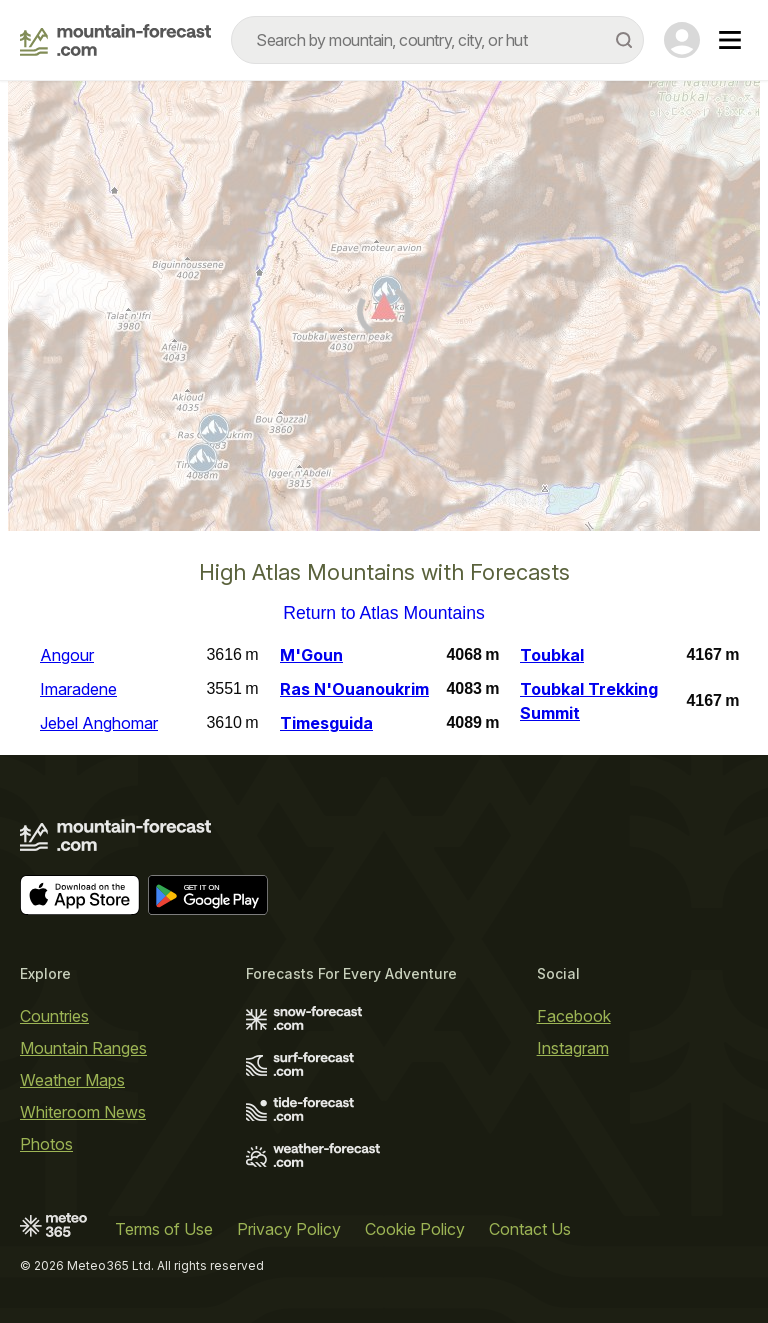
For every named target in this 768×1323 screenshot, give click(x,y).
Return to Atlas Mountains (383, 614)
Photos (46, 1144)
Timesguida (326, 723)
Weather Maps (72, 1080)
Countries (54, 1016)
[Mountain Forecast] (115, 40)
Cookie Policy (415, 1229)
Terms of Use (164, 1229)
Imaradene (78, 689)
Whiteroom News (83, 1112)
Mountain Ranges (83, 1048)
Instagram (573, 1048)
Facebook (574, 1016)
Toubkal (552, 655)
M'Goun (311, 655)
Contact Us (530, 1229)
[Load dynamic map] (384, 314)
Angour (67, 655)
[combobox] (437, 40)
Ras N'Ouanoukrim (354, 689)
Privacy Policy (289, 1229)
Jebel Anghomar (99, 723)
